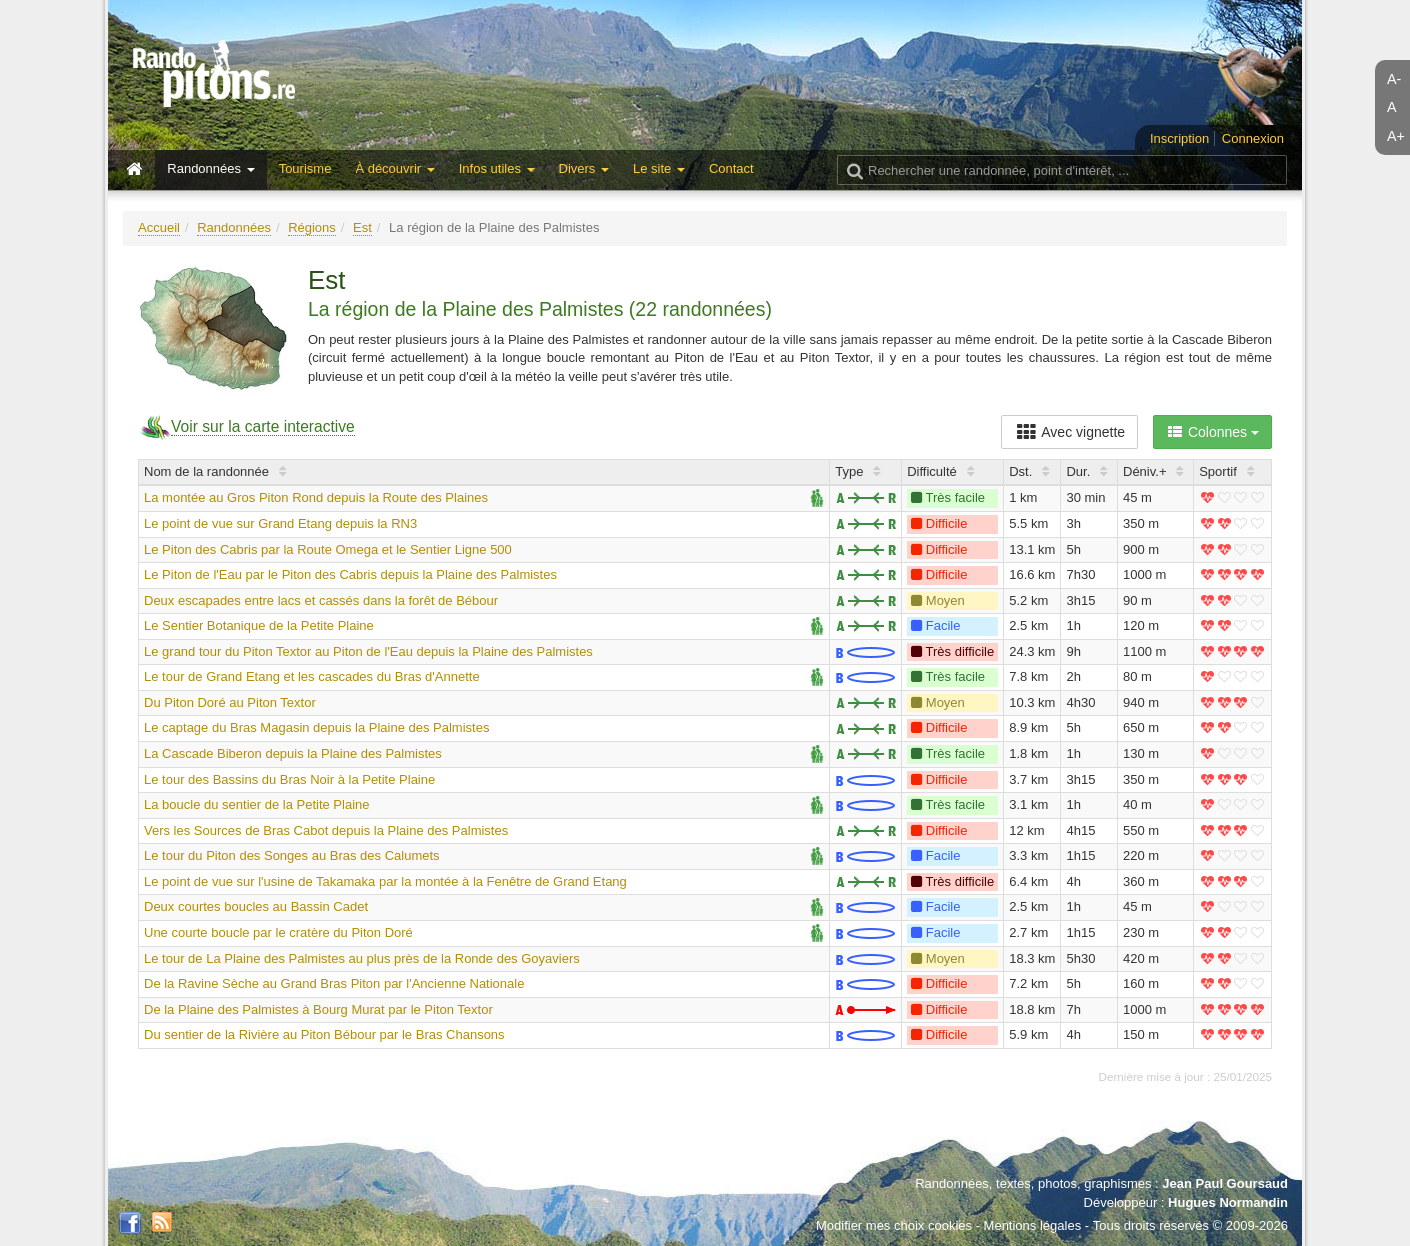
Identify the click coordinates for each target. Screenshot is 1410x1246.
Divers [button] (584, 168)
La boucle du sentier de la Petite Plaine (257, 804)
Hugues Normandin (1228, 1202)
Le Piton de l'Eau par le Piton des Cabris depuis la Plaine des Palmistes (350, 574)
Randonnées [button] (210, 168)
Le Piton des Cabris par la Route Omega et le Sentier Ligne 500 (328, 549)
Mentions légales (1033, 1225)
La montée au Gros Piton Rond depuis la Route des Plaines (316, 497)
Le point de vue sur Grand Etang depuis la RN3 (280, 523)
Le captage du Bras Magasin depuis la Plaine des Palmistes (316, 727)
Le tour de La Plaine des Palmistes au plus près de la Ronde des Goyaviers (362, 958)
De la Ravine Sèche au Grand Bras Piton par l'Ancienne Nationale (334, 983)
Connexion (1253, 138)
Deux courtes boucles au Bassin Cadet (256, 906)
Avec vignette (1069, 432)
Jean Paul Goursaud (1225, 1183)
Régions (312, 227)
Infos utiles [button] (497, 168)
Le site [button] (659, 168)
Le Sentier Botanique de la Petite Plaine (259, 625)
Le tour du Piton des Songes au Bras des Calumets (292, 855)
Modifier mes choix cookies (894, 1225)
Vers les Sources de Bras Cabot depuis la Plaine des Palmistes (326, 830)
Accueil (159, 227)
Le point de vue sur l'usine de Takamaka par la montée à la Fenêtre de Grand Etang (385, 881)
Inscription (1179, 138)
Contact (731, 168)
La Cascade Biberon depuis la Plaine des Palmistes (293, 753)
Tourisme (305, 168)
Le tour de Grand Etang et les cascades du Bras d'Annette (312, 676)
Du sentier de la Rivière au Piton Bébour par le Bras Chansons (324, 1034)
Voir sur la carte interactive (263, 426)
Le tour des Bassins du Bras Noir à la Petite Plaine (289, 779)
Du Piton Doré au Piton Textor (230, 702)
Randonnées (234, 227)
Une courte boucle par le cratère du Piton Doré (278, 932)
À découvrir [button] (394, 168)
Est (362, 227)
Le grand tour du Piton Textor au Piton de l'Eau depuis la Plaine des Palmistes (368, 651)
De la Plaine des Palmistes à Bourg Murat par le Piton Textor (318, 1009)
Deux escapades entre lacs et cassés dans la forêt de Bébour (321, 600)
